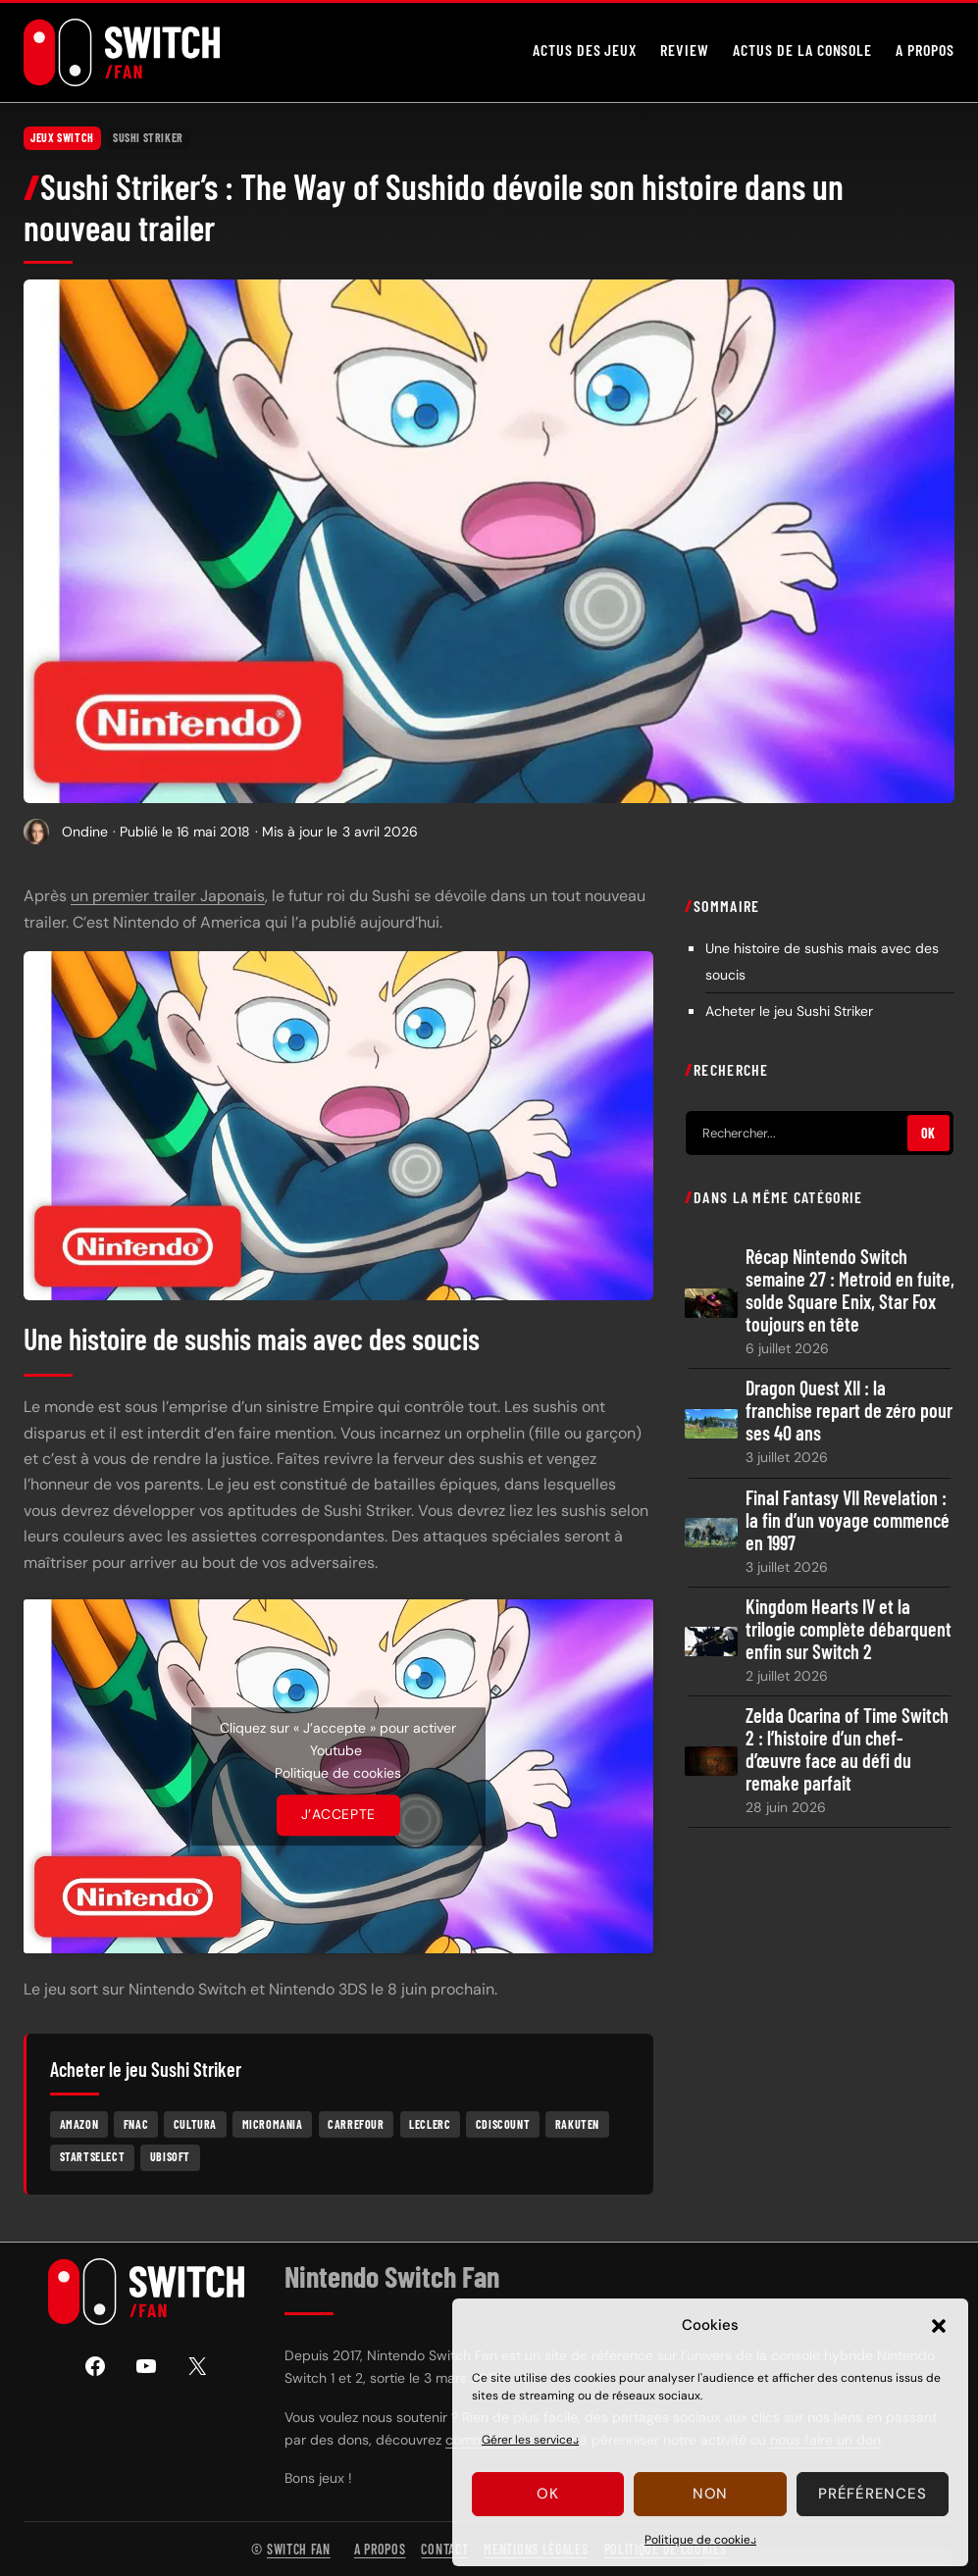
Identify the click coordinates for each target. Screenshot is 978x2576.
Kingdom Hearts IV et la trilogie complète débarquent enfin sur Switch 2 (849, 1629)
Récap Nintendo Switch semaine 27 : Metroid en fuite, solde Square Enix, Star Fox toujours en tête (850, 1290)
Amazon (79, 2124)
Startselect (93, 2156)
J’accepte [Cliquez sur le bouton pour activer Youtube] (338, 1815)
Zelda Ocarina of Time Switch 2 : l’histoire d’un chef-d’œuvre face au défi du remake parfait (847, 1749)
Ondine (85, 831)
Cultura (195, 2124)
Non (710, 2493)
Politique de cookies (700, 2540)
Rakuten (577, 2124)
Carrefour (356, 2124)
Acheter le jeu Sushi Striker (789, 1011)
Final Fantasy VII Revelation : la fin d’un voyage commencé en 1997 (848, 1520)
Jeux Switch (62, 137)
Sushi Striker (148, 137)
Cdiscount (503, 2124)
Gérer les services (530, 2440)
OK (928, 1133)
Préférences (872, 2493)
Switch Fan (299, 2549)
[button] (939, 2326)
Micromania (272, 2124)
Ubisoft (170, 2156)
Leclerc (429, 2124)
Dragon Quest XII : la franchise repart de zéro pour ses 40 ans (849, 1410)
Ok (548, 2493)
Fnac (136, 2124)
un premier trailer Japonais (168, 895)
